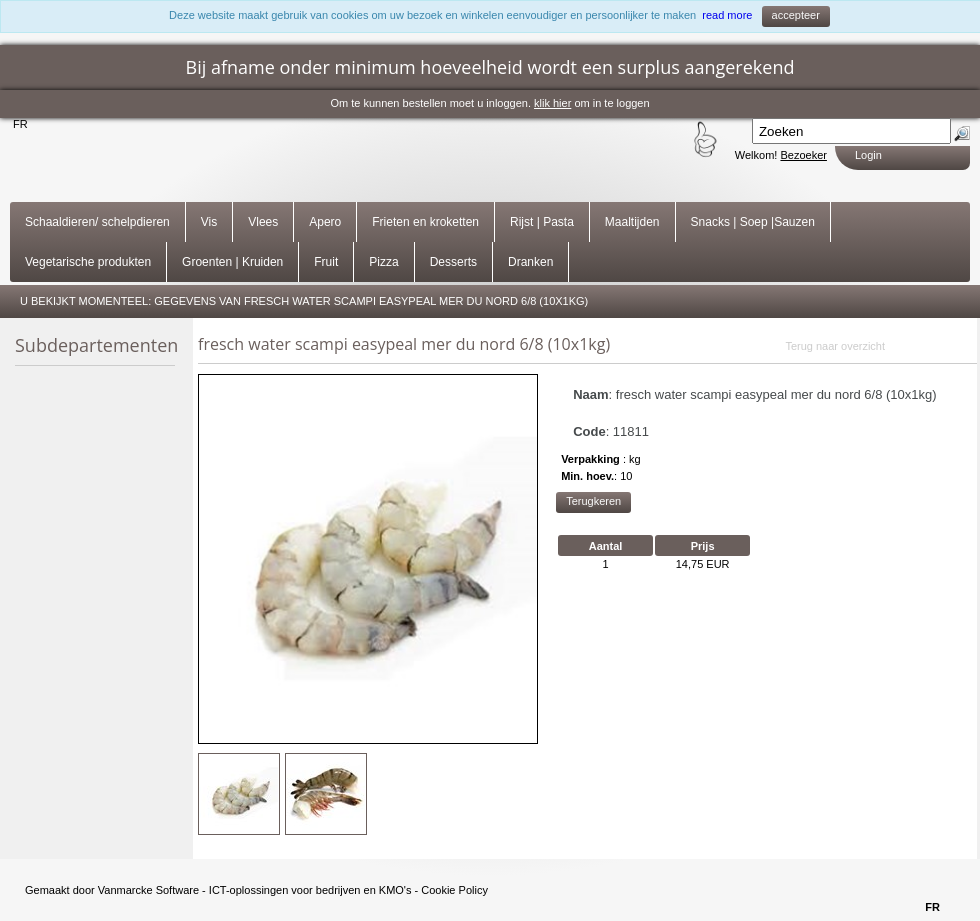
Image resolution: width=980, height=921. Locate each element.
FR (20, 124)
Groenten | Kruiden (232, 262)
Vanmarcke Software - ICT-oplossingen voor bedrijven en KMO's (255, 890)
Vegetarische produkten (88, 262)
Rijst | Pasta (542, 222)
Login (868, 155)
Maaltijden (632, 222)
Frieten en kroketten (425, 222)
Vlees (263, 222)
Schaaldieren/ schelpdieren (97, 222)
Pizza (383, 262)
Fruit (326, 262)
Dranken (530, 262)
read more (727, 15)
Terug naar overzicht (835, 346)
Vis (209, 222)
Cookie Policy (454, 890)
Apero (325, 222)
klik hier (552, 103)
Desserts (453, 262)
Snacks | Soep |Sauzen (753, 222)
